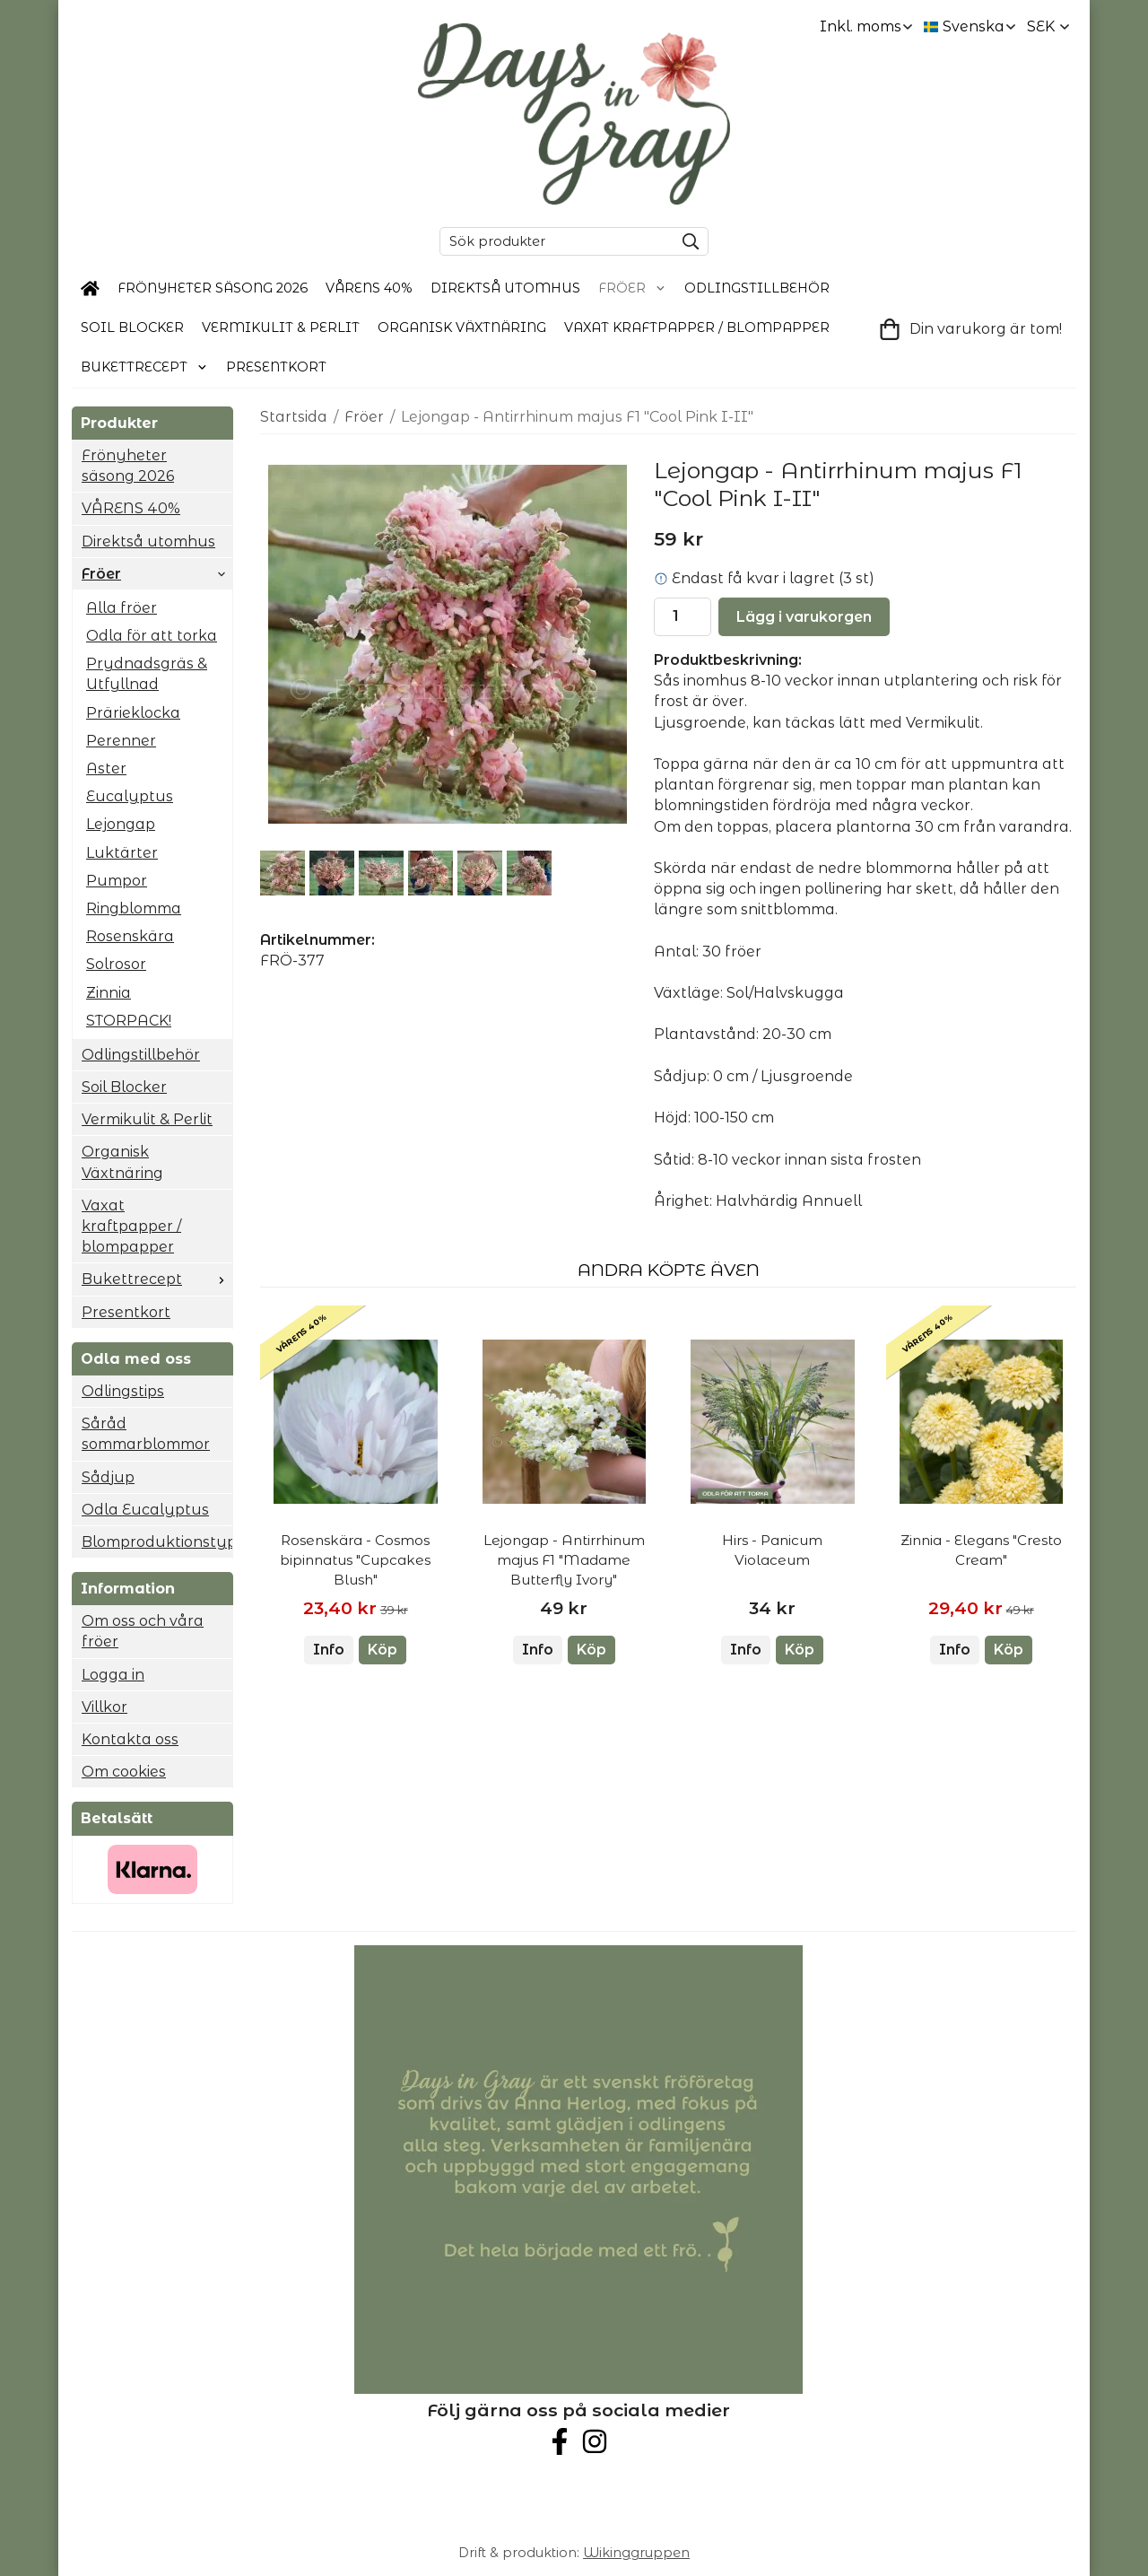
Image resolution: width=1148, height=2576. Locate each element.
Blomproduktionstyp (157, 1541)
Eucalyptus (129, 796)
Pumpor (116, 880)
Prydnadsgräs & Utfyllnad (146, 674)
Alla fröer (121, 607)
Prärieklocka (133, 712)
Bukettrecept (144, 367)
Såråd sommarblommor (146, 1434)
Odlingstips (123, 1391)
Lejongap (120, 824)
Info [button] (328, 1649)
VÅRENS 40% (369, 288)
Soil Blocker (132, 327)
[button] (382, 1650)
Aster (106, 768)
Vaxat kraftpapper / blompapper (697, 327)
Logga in (113, 1674)
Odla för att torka (151, 635)
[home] (90, 289)
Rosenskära (130, 936)
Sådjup (108, 1477)
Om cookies (124, 1771)
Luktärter (122, 852)
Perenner (121, 740)
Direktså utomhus (505, 288)
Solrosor (116, 964)
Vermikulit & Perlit (281, 327)
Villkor (104, 1707)
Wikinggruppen (636, 2553)
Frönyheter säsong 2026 (212, 288)
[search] (686, 241)
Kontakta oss (130, 1739)
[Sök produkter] (552, 241)
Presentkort (276, 367)
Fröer (632, 288)
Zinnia (108, 992)
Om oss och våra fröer (143, 1631)
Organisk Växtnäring (462, 327)
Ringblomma (133, 908)
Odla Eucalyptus (145, 1509)
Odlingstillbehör (757, 288)
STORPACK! (128, 1020)
